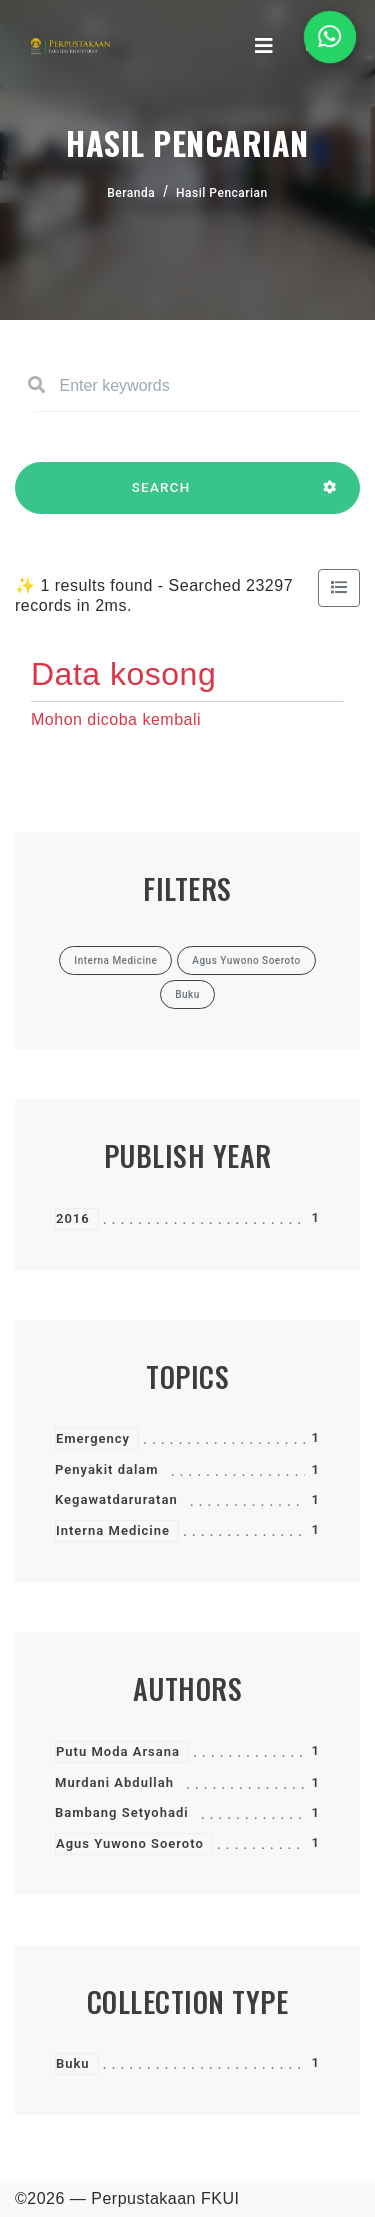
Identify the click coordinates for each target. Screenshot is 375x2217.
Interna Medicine (113, 1530)
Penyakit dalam (107, 1469)
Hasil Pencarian (222, 193)
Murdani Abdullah (114, 1782)
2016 (73, 1218)
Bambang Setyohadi (122, 1812)
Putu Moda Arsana (118, 1751)
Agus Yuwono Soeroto (130, 1843)
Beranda (131, 193)
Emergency (93, 1438)
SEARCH (161, 497)
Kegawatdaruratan (116, 1499)
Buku (73, 2063)
